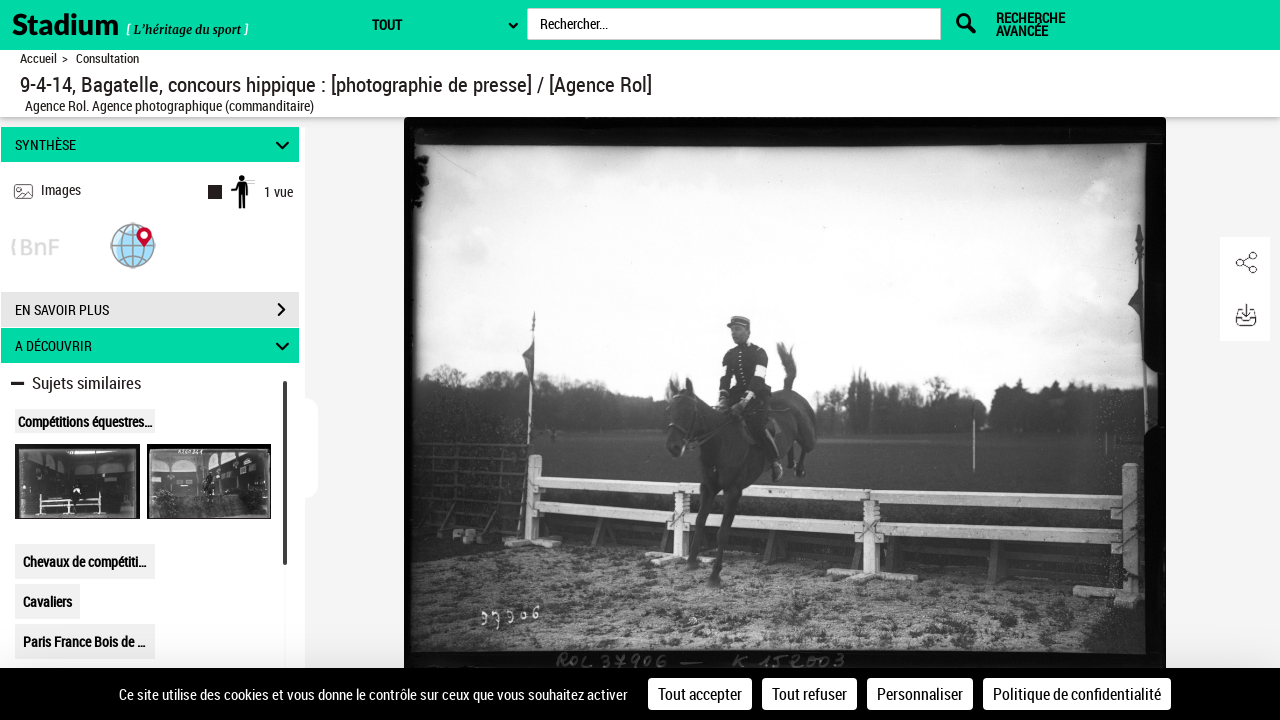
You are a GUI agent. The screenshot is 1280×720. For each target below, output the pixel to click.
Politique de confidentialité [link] (1077, 694)
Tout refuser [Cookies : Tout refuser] (809, 694)
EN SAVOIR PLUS (157, 310)
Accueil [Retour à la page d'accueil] (38, 58)
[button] (133, 244)
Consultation (107, 58)
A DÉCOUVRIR (155, 345)
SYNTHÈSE (155, 144)
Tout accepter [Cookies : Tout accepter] (700, 694)
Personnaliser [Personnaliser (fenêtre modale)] (920, 694)
